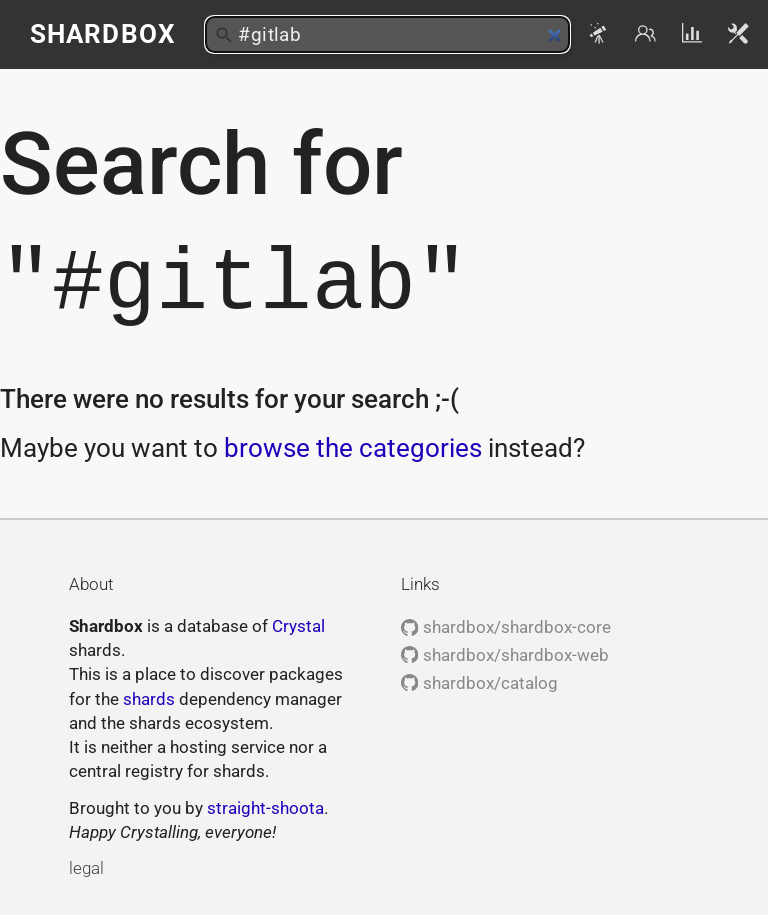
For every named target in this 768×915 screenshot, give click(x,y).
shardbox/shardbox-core (505, 627)
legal (86, 868)
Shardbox (102, 34)
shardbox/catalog (479, 683)
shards (149, 699)
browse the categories (353, 448)
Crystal (298, 626)
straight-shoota (265, 808)
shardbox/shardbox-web (504, 655)
